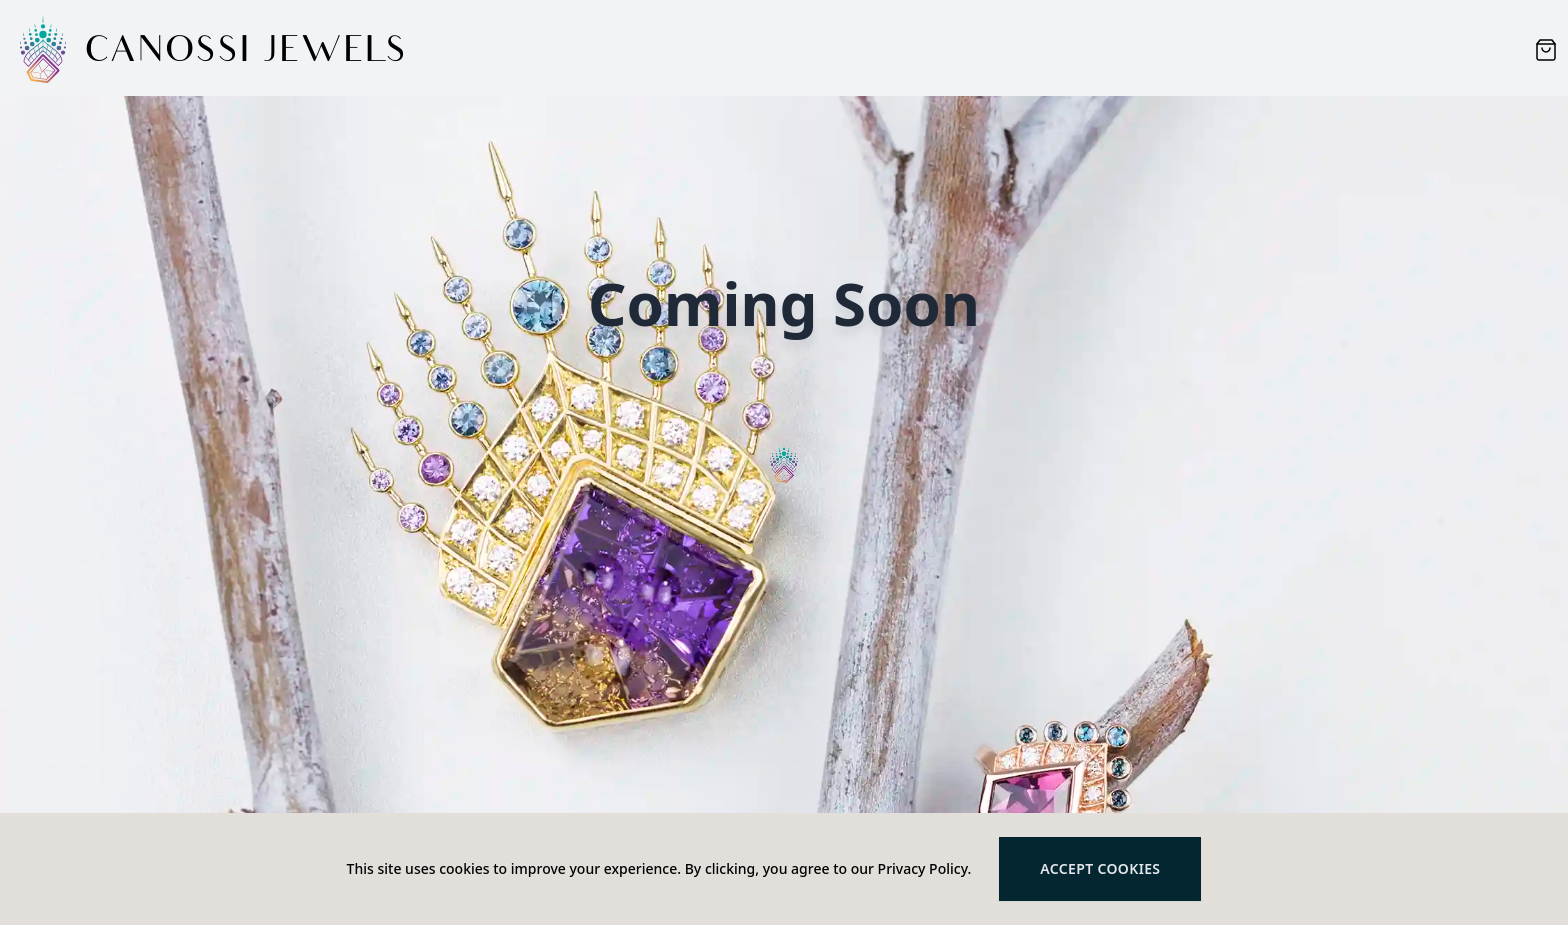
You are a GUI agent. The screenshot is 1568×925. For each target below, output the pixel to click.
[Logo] (44, 49)
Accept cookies (1100, 868)
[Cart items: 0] (1546, 50)
